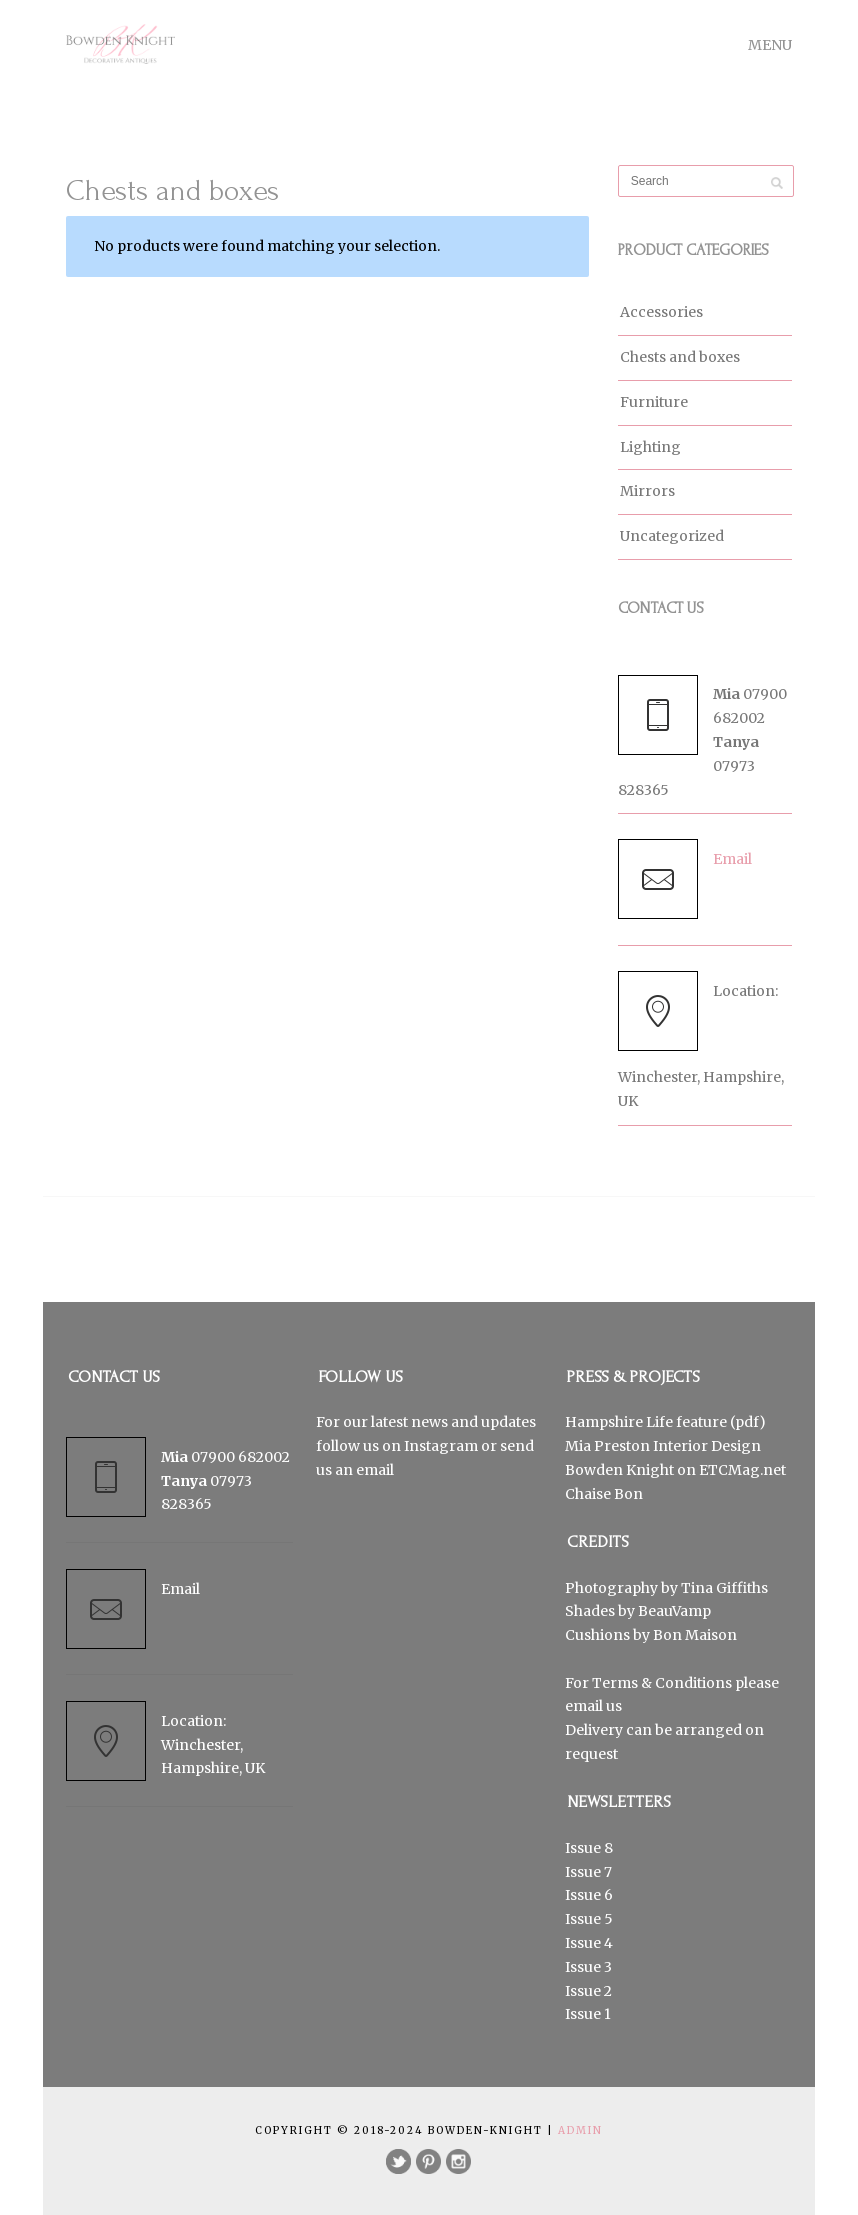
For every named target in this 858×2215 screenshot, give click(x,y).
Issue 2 (588, 1991)
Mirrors (647, 491)
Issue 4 (589, 1943)
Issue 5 (589, 1919)
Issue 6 (589, 1895)
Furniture (654, 402)
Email (732, 859)
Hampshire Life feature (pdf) (665, 1422)
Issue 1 (588, 2014)
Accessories (661, 312)
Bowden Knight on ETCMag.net (675, 1470)
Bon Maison (695, 1635)
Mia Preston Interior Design (663, 1446)
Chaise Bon (604, 1494)
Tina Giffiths (724, 1588)
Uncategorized (672, 536)
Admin (580, 2130)
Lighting (650, 447)
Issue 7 (588, 1872)
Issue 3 (588, 1967)
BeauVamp (674, 1611)
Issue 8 (589, 1848)
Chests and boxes (680, 357)
